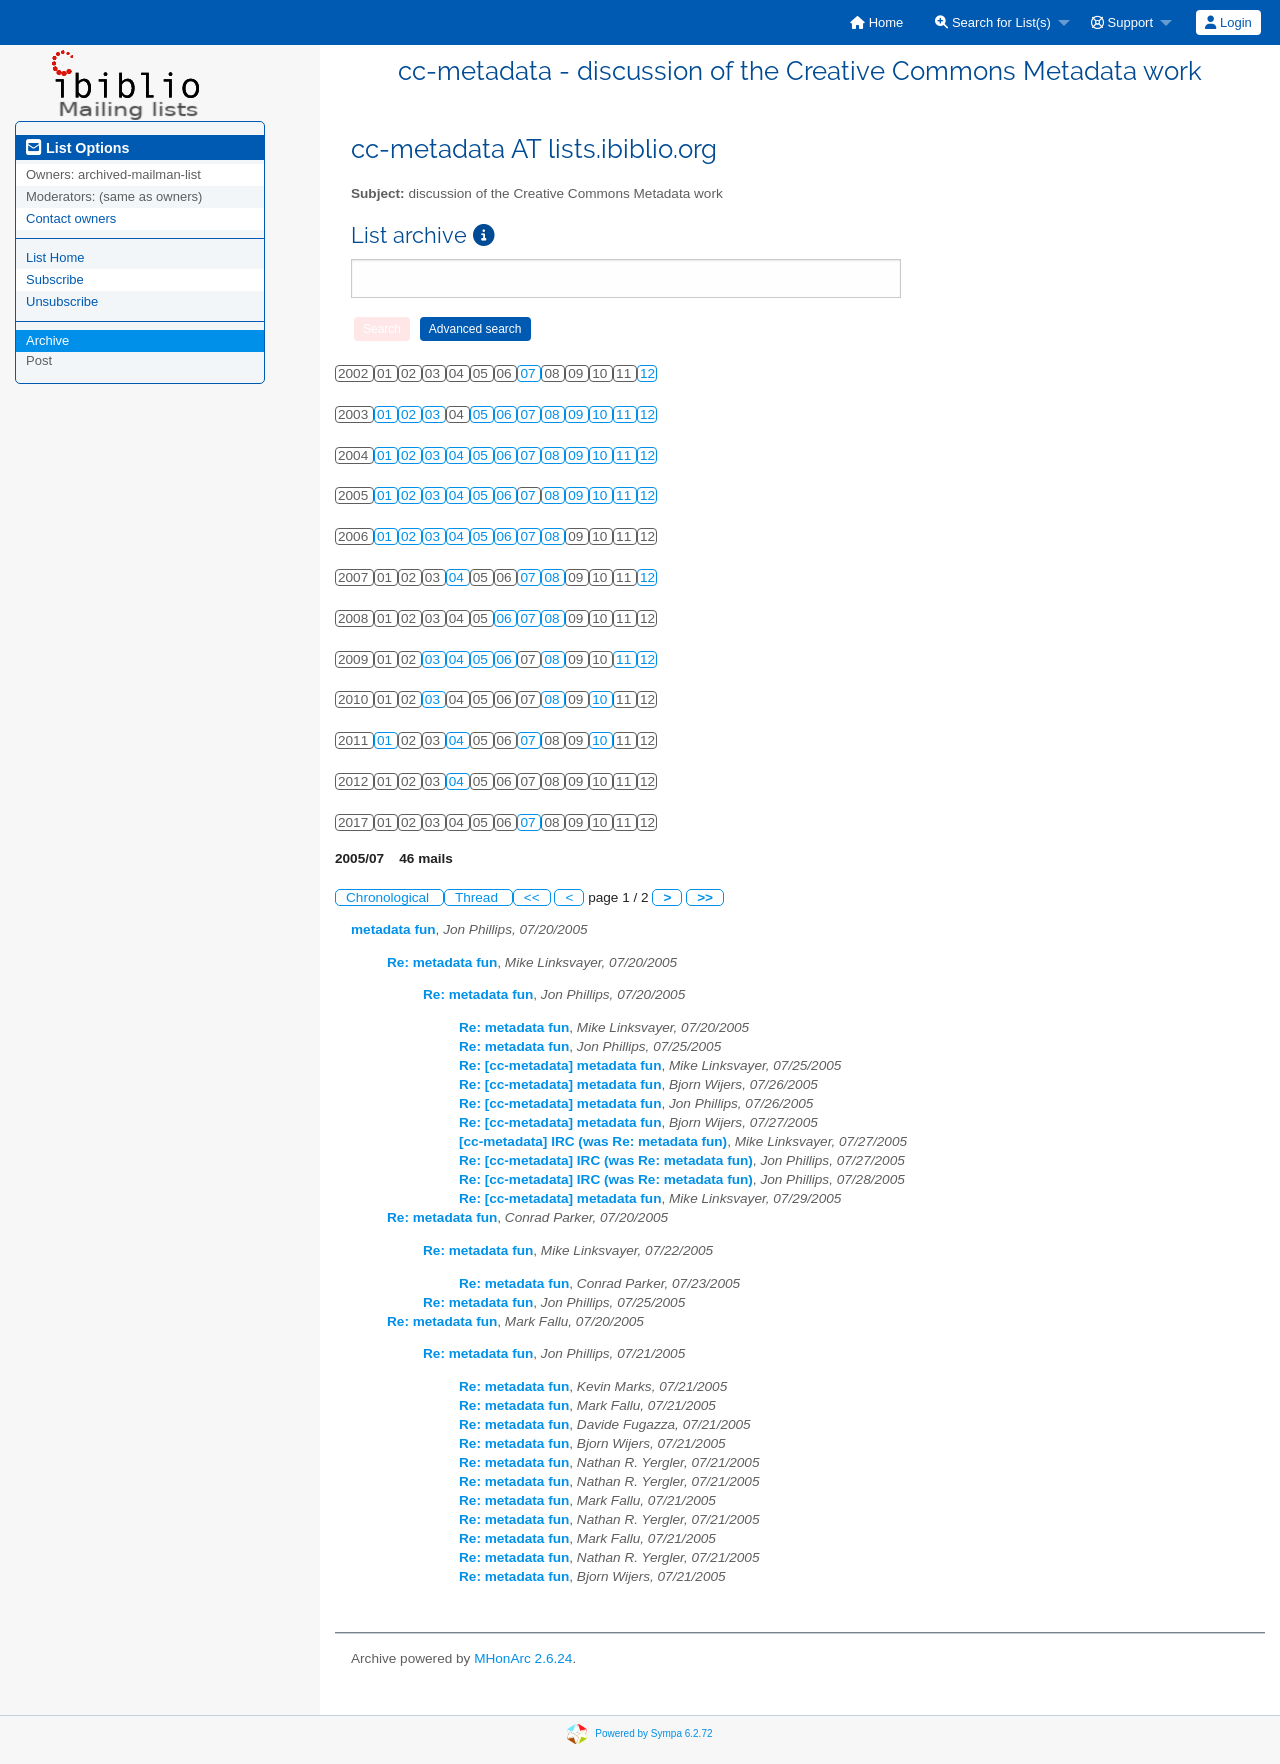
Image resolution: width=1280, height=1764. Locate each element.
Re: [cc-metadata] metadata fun (560, 1065)
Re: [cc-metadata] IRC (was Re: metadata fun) (606, 1160)
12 (647, 373)
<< (532, 897)
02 (410, 414)
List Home (55, 257)
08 (553, 414)
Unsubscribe (62, 301)
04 (458, 455)
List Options (77, 148)
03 (434, 414)
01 (386, 414)
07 (529, 373)
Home (876, 22)
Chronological (389, 897)
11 (625, 414)
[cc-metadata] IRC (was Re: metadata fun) (593, 1141)
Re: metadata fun (442, 962)
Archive (47, 340)
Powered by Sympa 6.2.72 (653, 1733)
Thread (478, 897)
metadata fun (393, 929)
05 (482, 414)
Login (1228, 22)
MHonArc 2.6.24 (523, 1658)
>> (705, 897)
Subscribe (55, 279)
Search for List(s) (993, 22)
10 (601, 414)
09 (577, 414)
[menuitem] (876, 22)
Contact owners (71, 218)
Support (1122, 22)
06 (506, 414)
